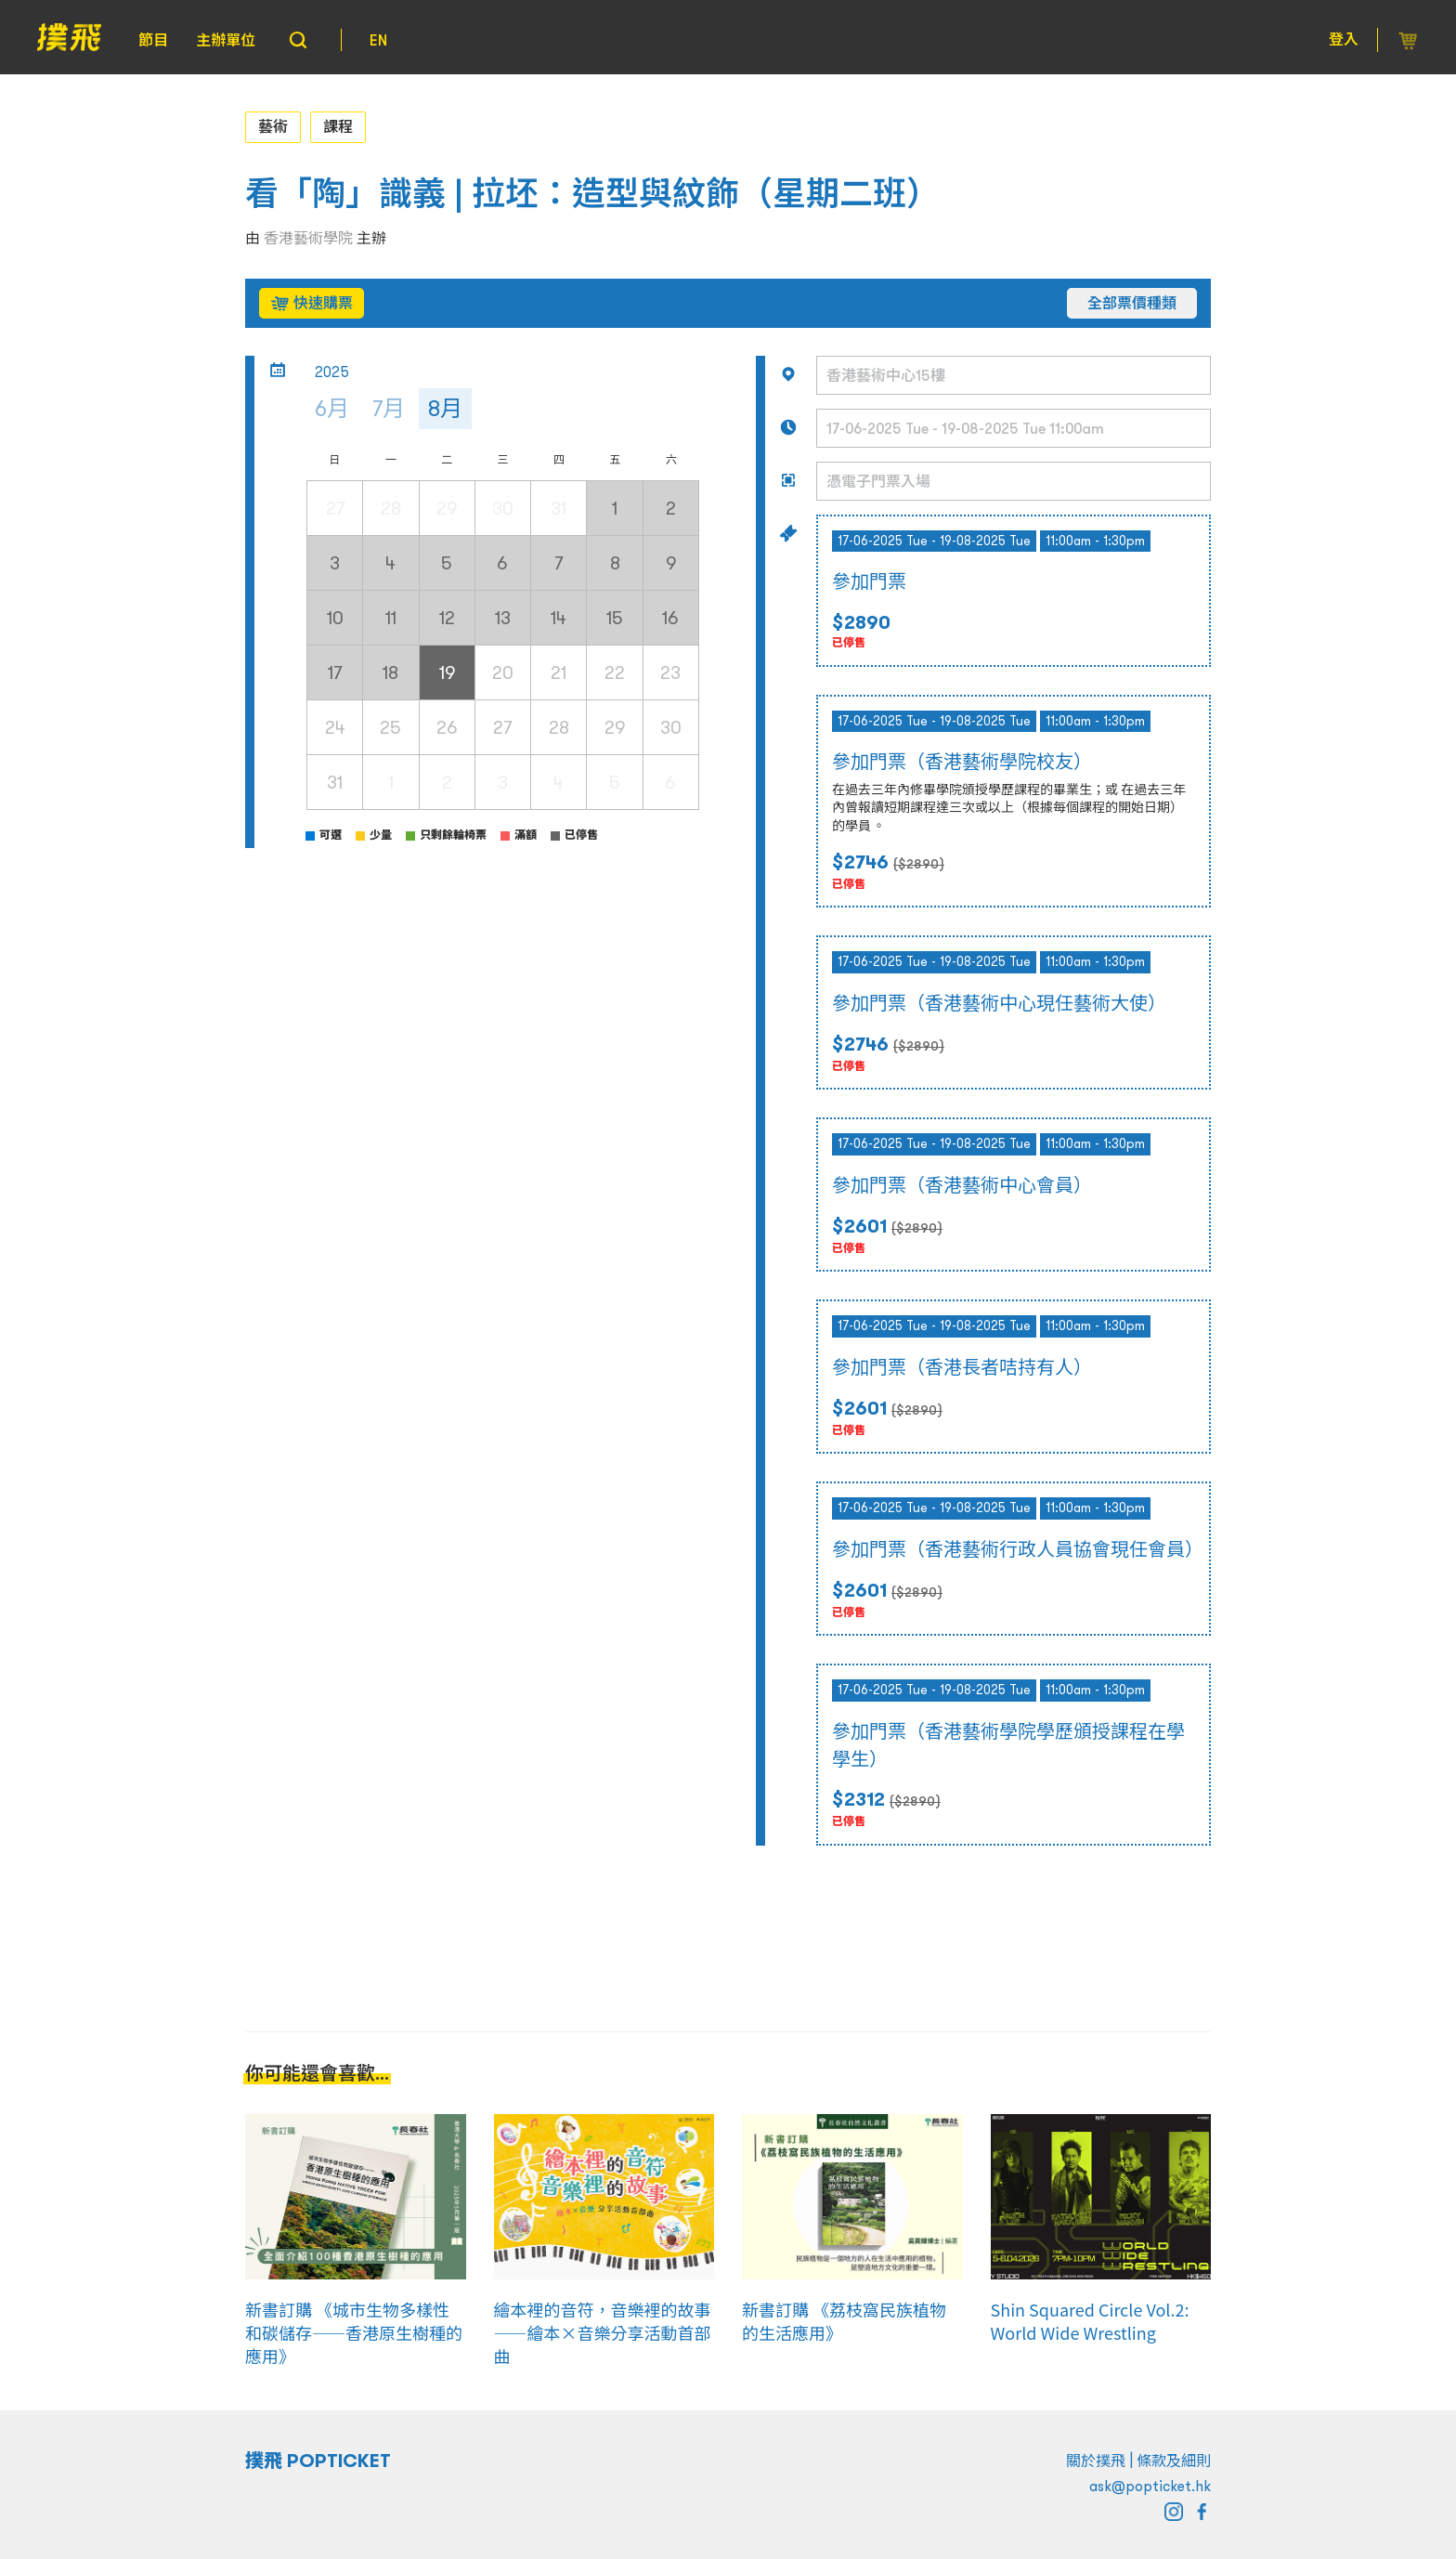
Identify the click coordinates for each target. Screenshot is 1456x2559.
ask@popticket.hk (1150, 2485)
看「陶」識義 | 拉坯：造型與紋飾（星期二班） (592, 194)
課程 (338, 126)
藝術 (273, 126)
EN (378, 40)
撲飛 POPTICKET (318, 2460)
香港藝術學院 (308, 237)
